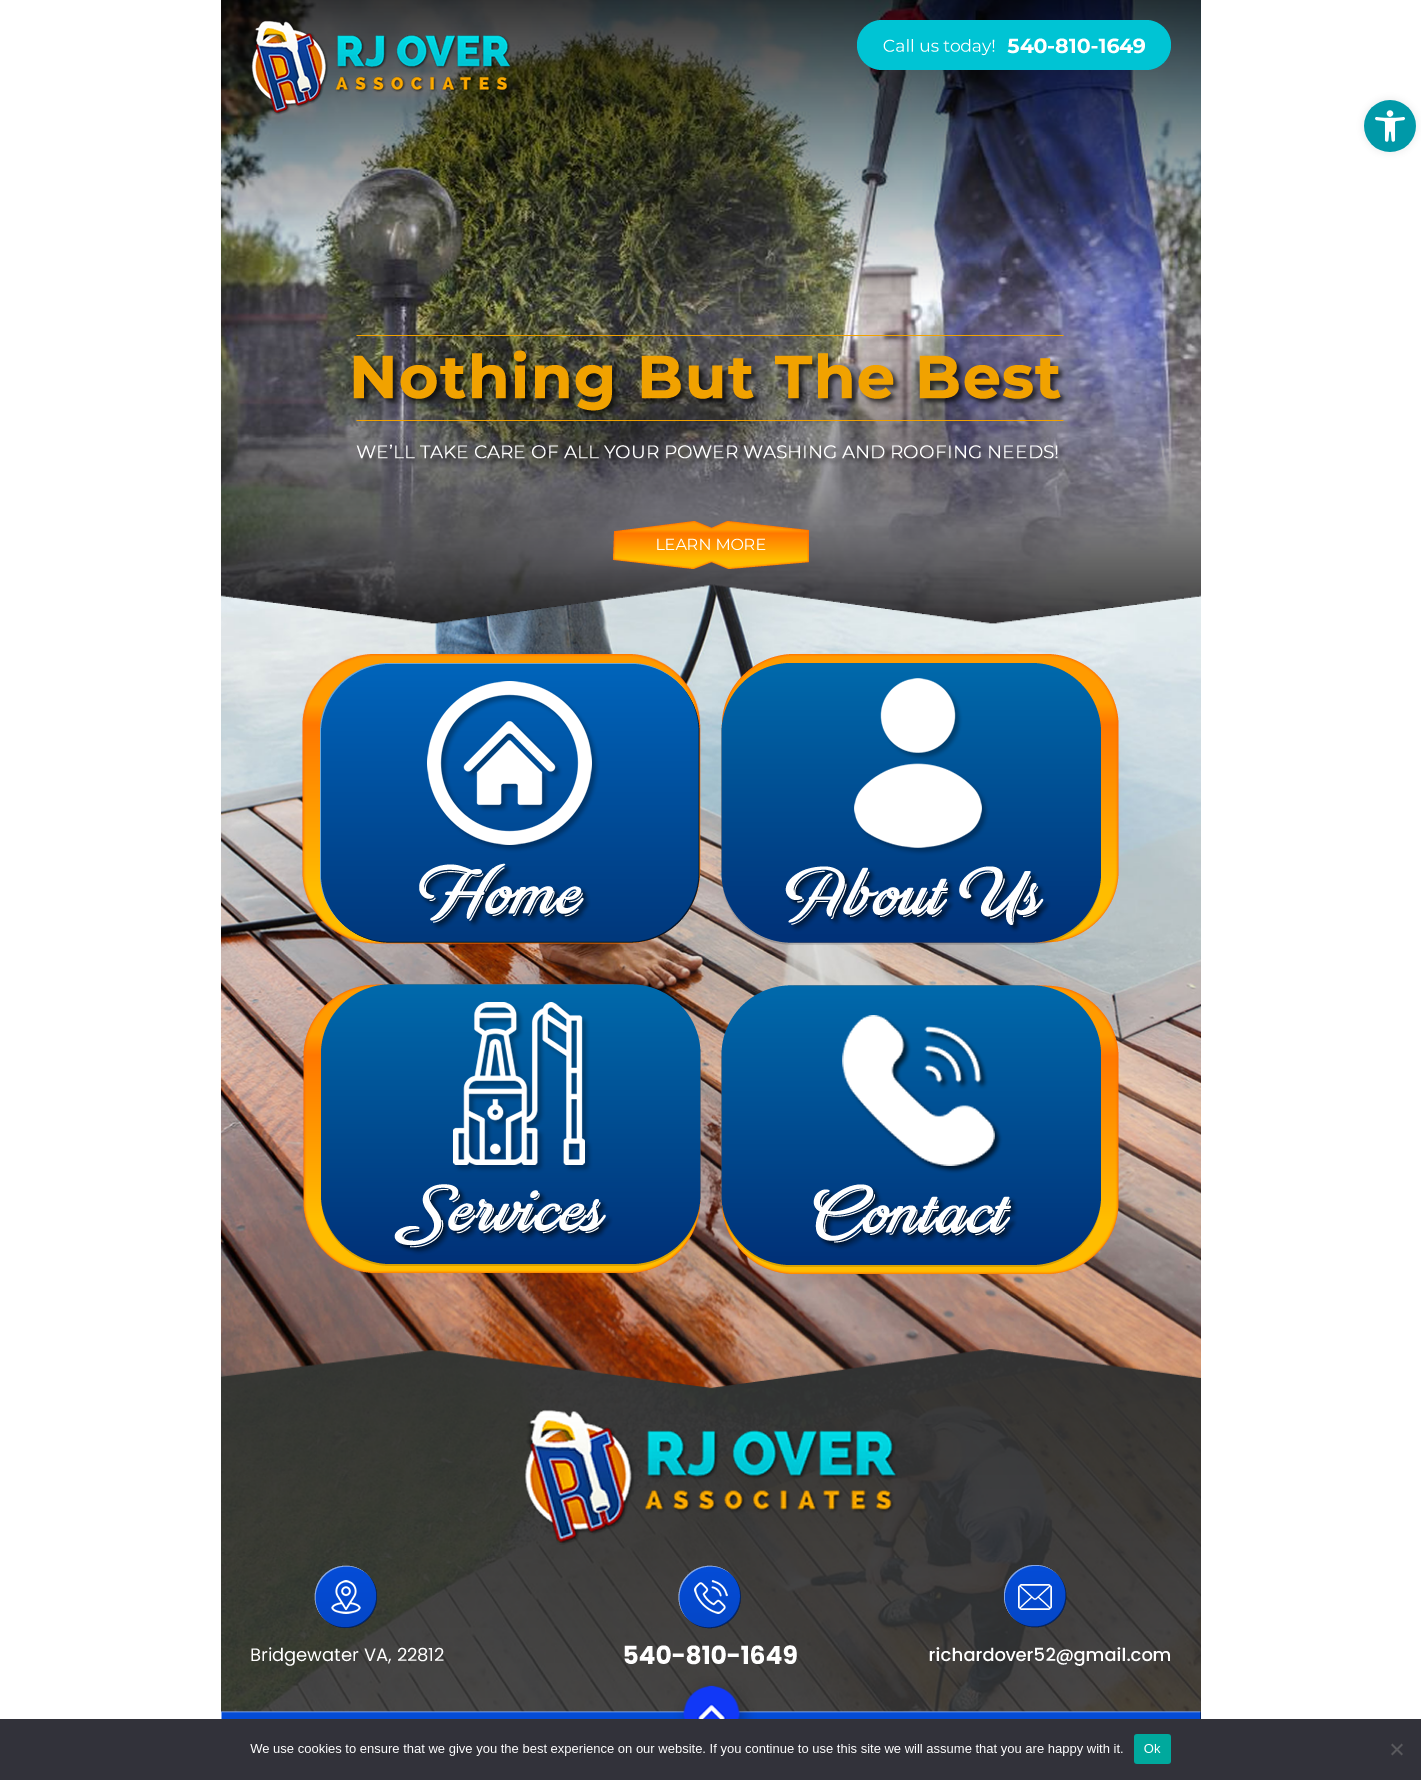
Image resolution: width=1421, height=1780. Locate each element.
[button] (1390, 126)
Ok (1152, 1748)
